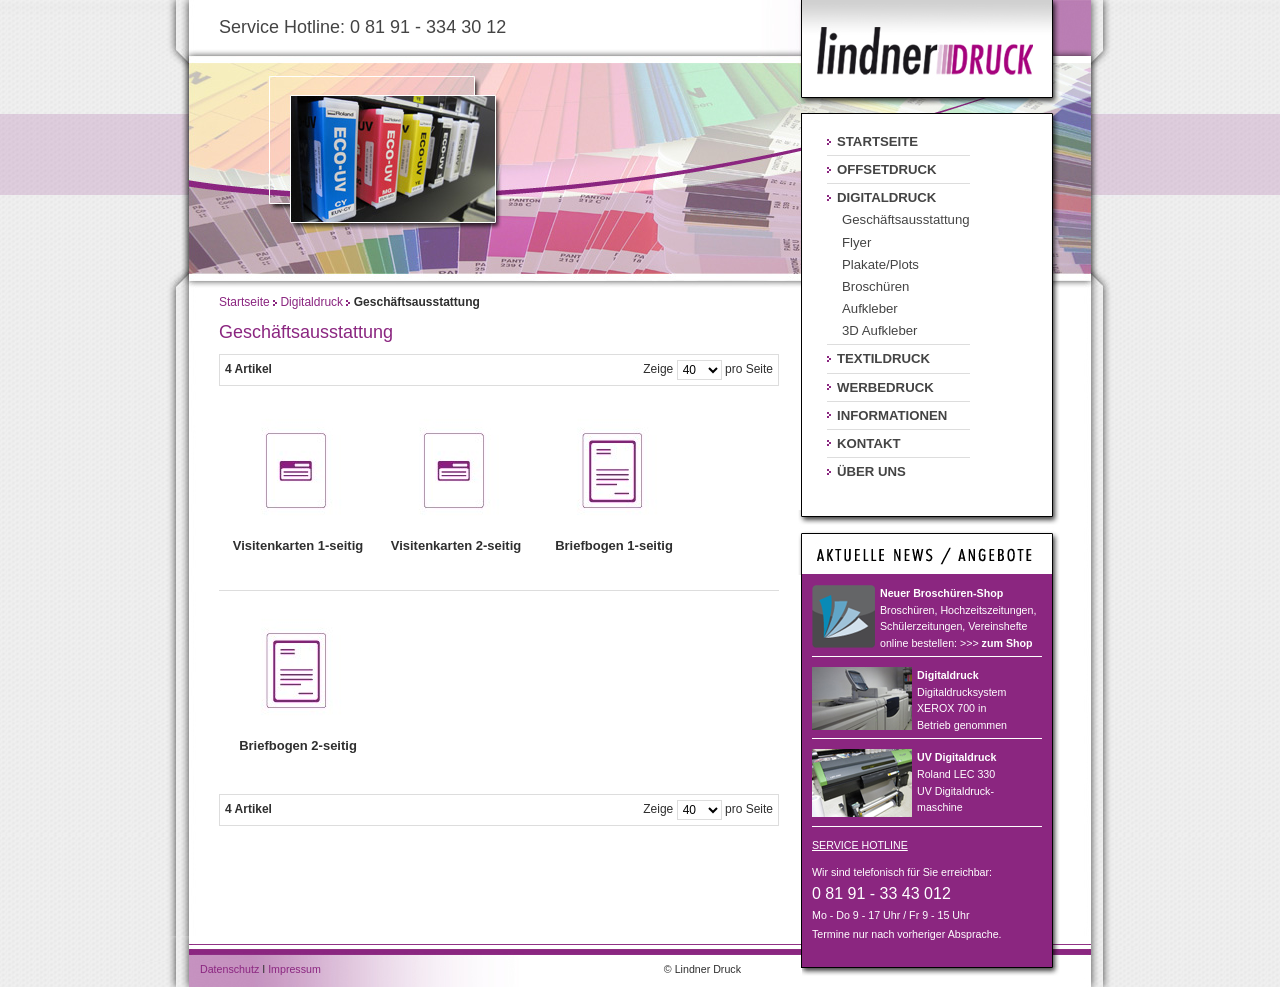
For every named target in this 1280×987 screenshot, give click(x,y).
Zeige (658, 369)
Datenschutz (229, 969)
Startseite (244, 302)
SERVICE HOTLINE (860, 845)
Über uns (871, 471)
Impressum (294, 969)
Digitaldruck (311, 302)
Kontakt (868, 443)
